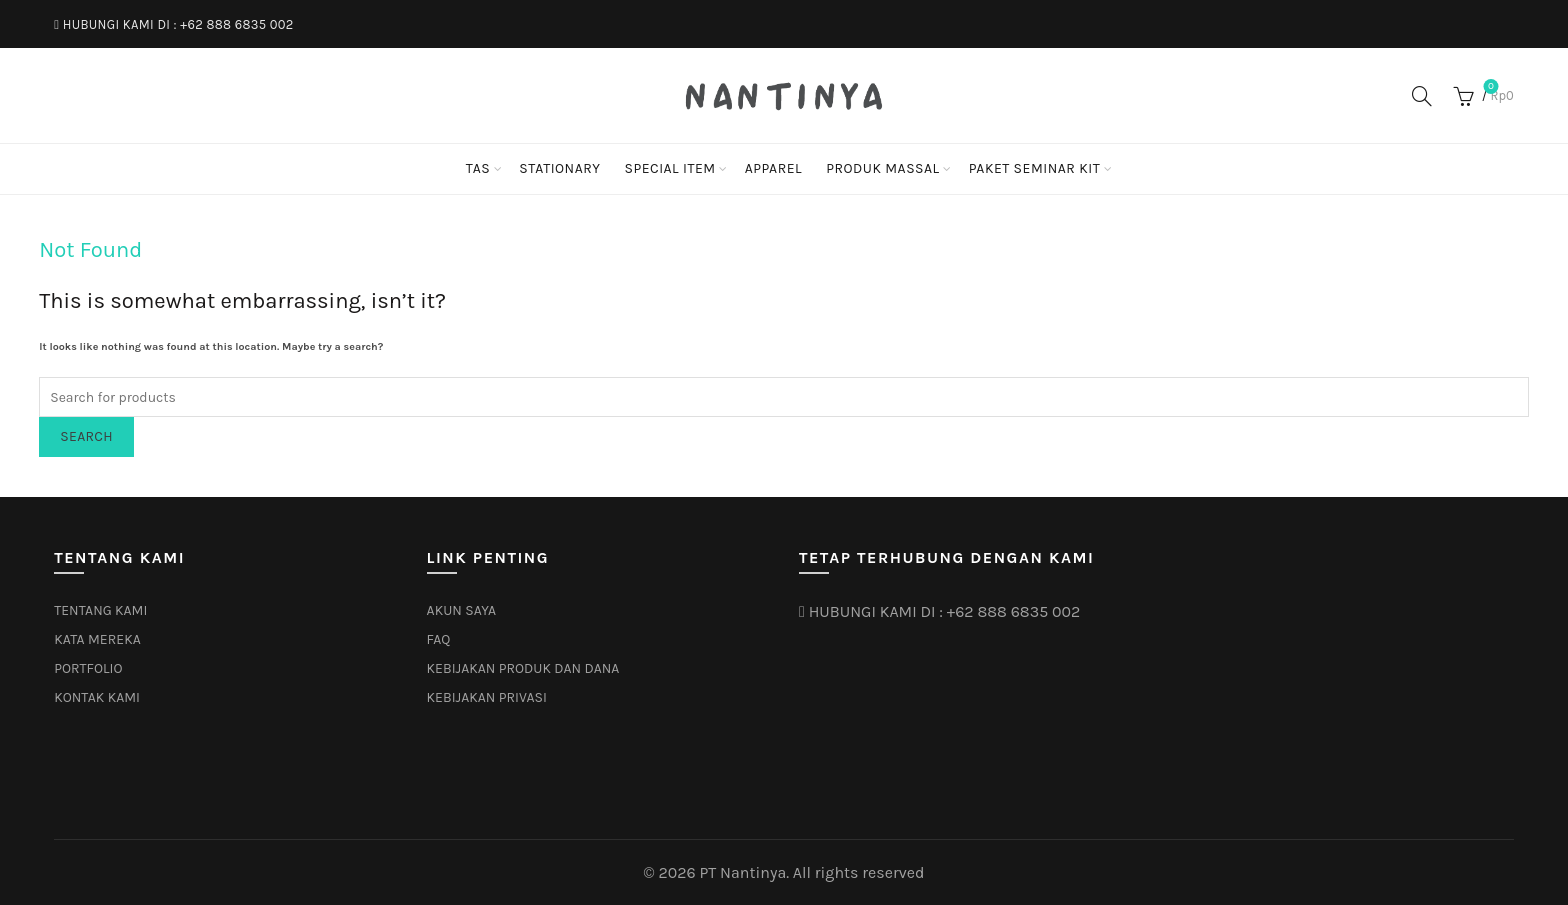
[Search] (1422, 96)
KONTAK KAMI (97, 697)
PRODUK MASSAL (883, 168)
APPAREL (774, 168)
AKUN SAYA (462, 610)
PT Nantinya (742, 872)
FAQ (439, 639)
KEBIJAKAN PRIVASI (487, 697)
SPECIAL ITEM (669, 168)
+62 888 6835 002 (236, 24)
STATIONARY (559, 168)
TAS (478, 168)
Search (86, 436)
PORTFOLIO (88, 668)
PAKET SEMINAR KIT (1035, 168)
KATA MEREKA (97, 639)
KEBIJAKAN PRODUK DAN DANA (523, 668)
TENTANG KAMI (100, 610)
